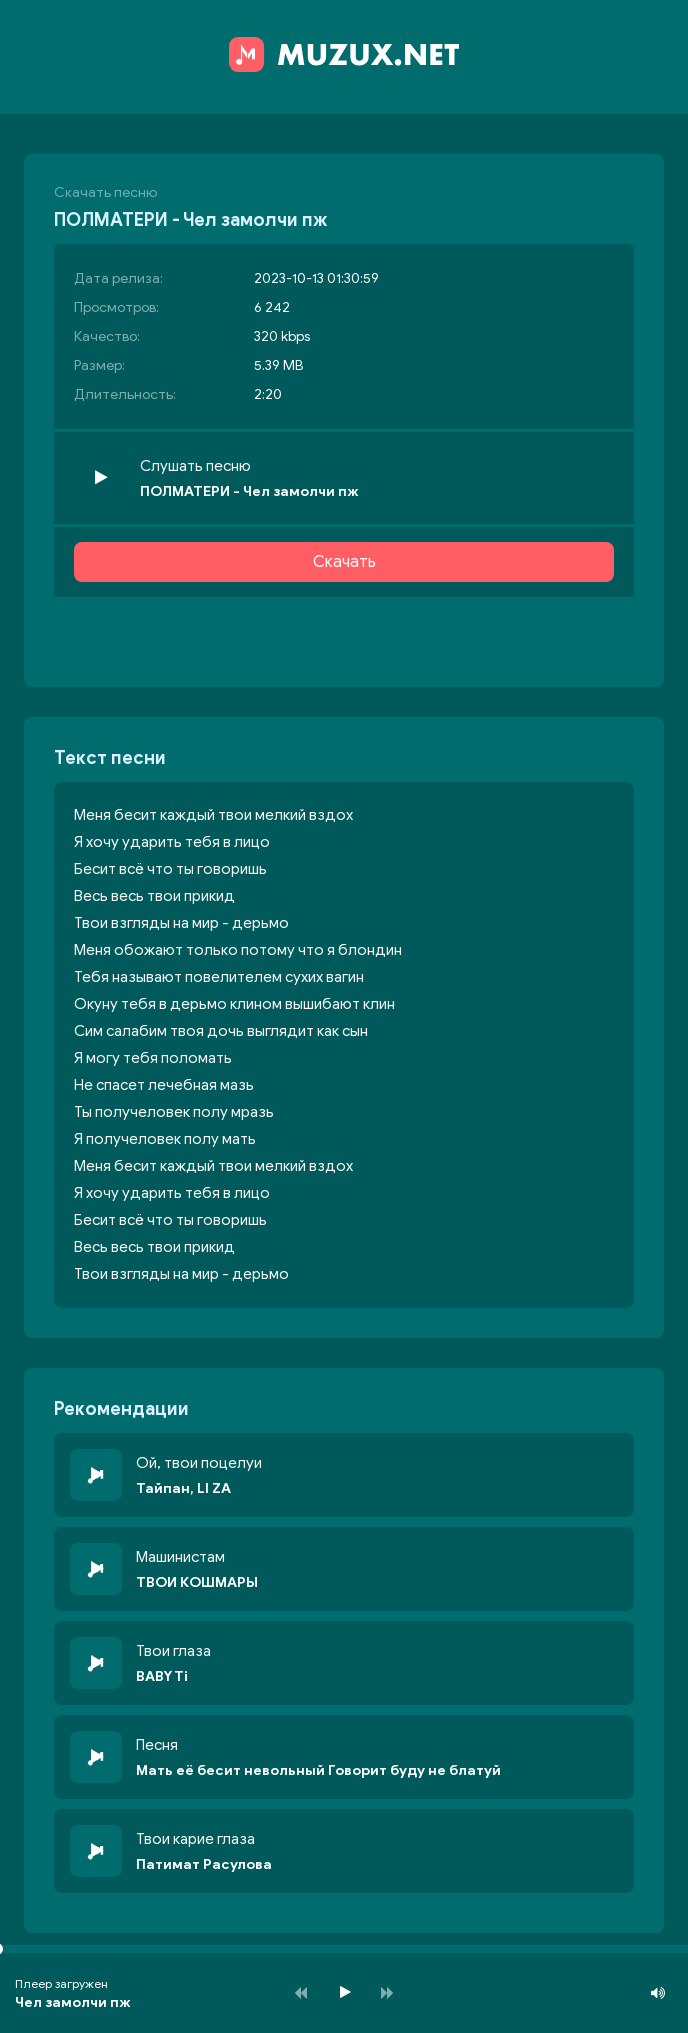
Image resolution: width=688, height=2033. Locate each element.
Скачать (344, 562)
